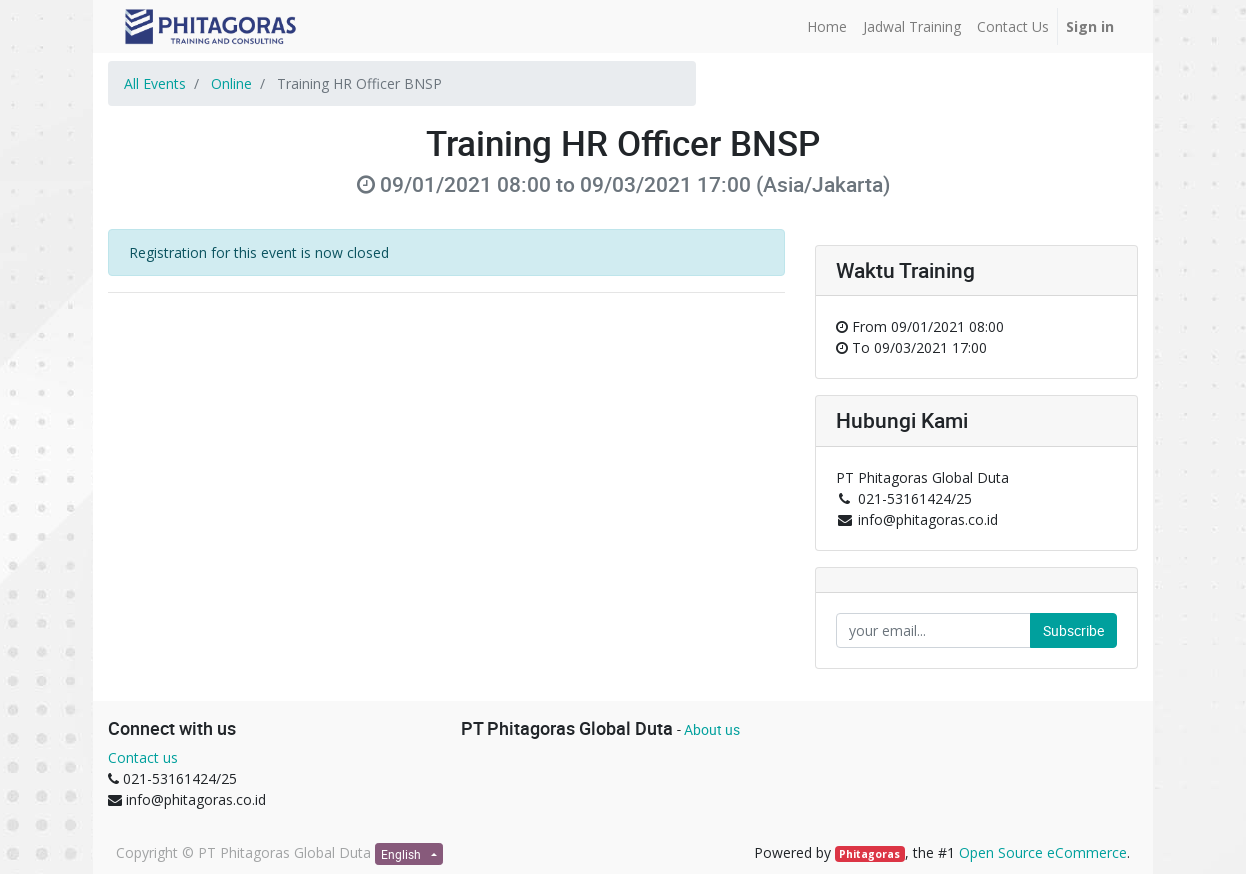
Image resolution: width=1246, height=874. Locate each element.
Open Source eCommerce (1043, 852)
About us (712, 729)
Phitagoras (869, 854)
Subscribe (1073, 630)
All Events (155, 83)
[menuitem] (827, 26)
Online (231, 83)
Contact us (143, 757)
